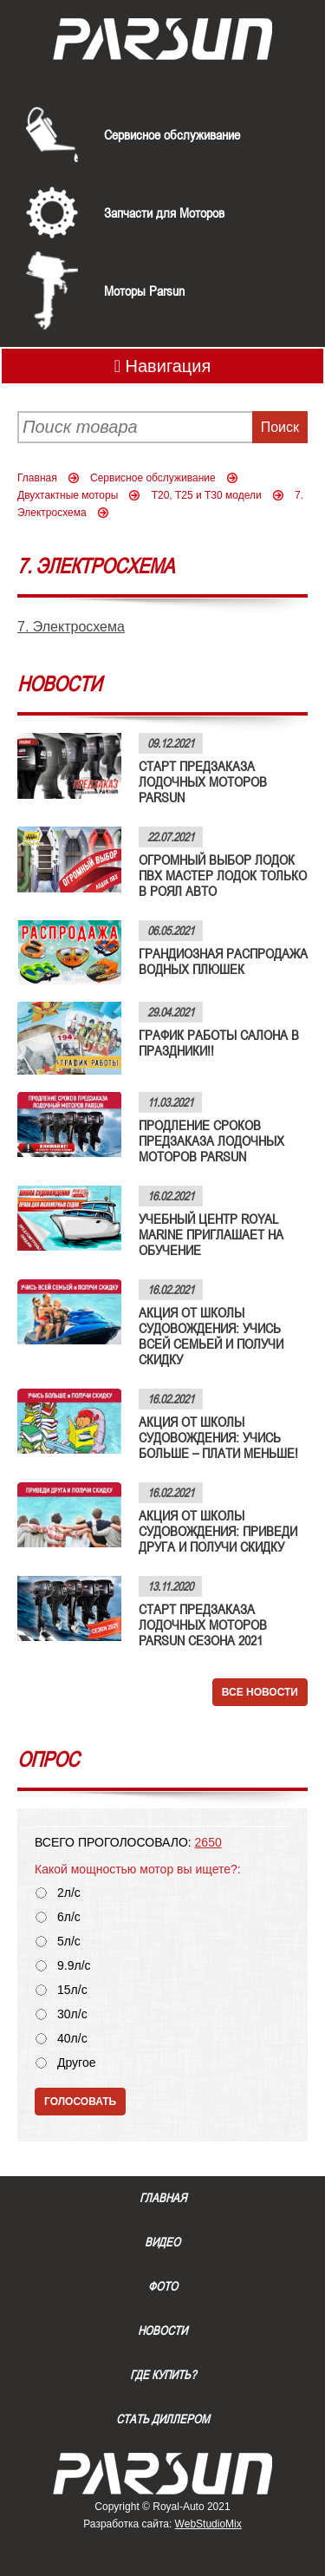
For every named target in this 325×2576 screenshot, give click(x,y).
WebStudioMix (208, 2524)
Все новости (260, 1692)
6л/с (69, 1917)
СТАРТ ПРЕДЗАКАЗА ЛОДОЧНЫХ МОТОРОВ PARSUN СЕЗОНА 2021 (203, 1624)
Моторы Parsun (144, 290)
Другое (76, 2062)
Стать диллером (163, 2419)
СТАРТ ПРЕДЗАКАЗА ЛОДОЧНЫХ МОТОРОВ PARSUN (203, 781)
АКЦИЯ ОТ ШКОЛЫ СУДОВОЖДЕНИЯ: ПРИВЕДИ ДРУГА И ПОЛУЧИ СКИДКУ (218, 1530)
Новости (162, 2330)
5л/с (69, 1941)
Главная (37, 478)
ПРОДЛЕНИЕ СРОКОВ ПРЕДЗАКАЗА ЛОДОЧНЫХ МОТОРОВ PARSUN (211, 1140)
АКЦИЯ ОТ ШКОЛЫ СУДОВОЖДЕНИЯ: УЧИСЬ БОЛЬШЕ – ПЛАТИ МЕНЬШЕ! (218, 1437)
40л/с (72, 2038)
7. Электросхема (71, 626)
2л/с (69, 1892)
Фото (163, 2286)
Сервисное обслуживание (172, 134)
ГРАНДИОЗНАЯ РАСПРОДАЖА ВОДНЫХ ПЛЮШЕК (223, 961)
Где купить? (163, 2375)
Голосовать (80, 2101)
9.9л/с (74, 1965)
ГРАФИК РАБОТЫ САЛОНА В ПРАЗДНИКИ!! (219, 1042)
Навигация (162, 366)
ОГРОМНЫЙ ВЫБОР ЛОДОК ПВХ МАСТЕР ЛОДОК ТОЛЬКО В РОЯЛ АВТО (223, 875)
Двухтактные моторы (67, 495)
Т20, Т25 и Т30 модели (207, 495)
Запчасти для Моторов (164, 212)
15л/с (72, 1990)
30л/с (72, 2014)
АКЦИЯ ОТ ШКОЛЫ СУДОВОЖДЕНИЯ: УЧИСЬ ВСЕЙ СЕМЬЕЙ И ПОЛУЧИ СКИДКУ (211, 1335)
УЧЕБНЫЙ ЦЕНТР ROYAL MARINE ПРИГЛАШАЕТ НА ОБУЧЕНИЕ (211, 1234)
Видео (162, 2242)
